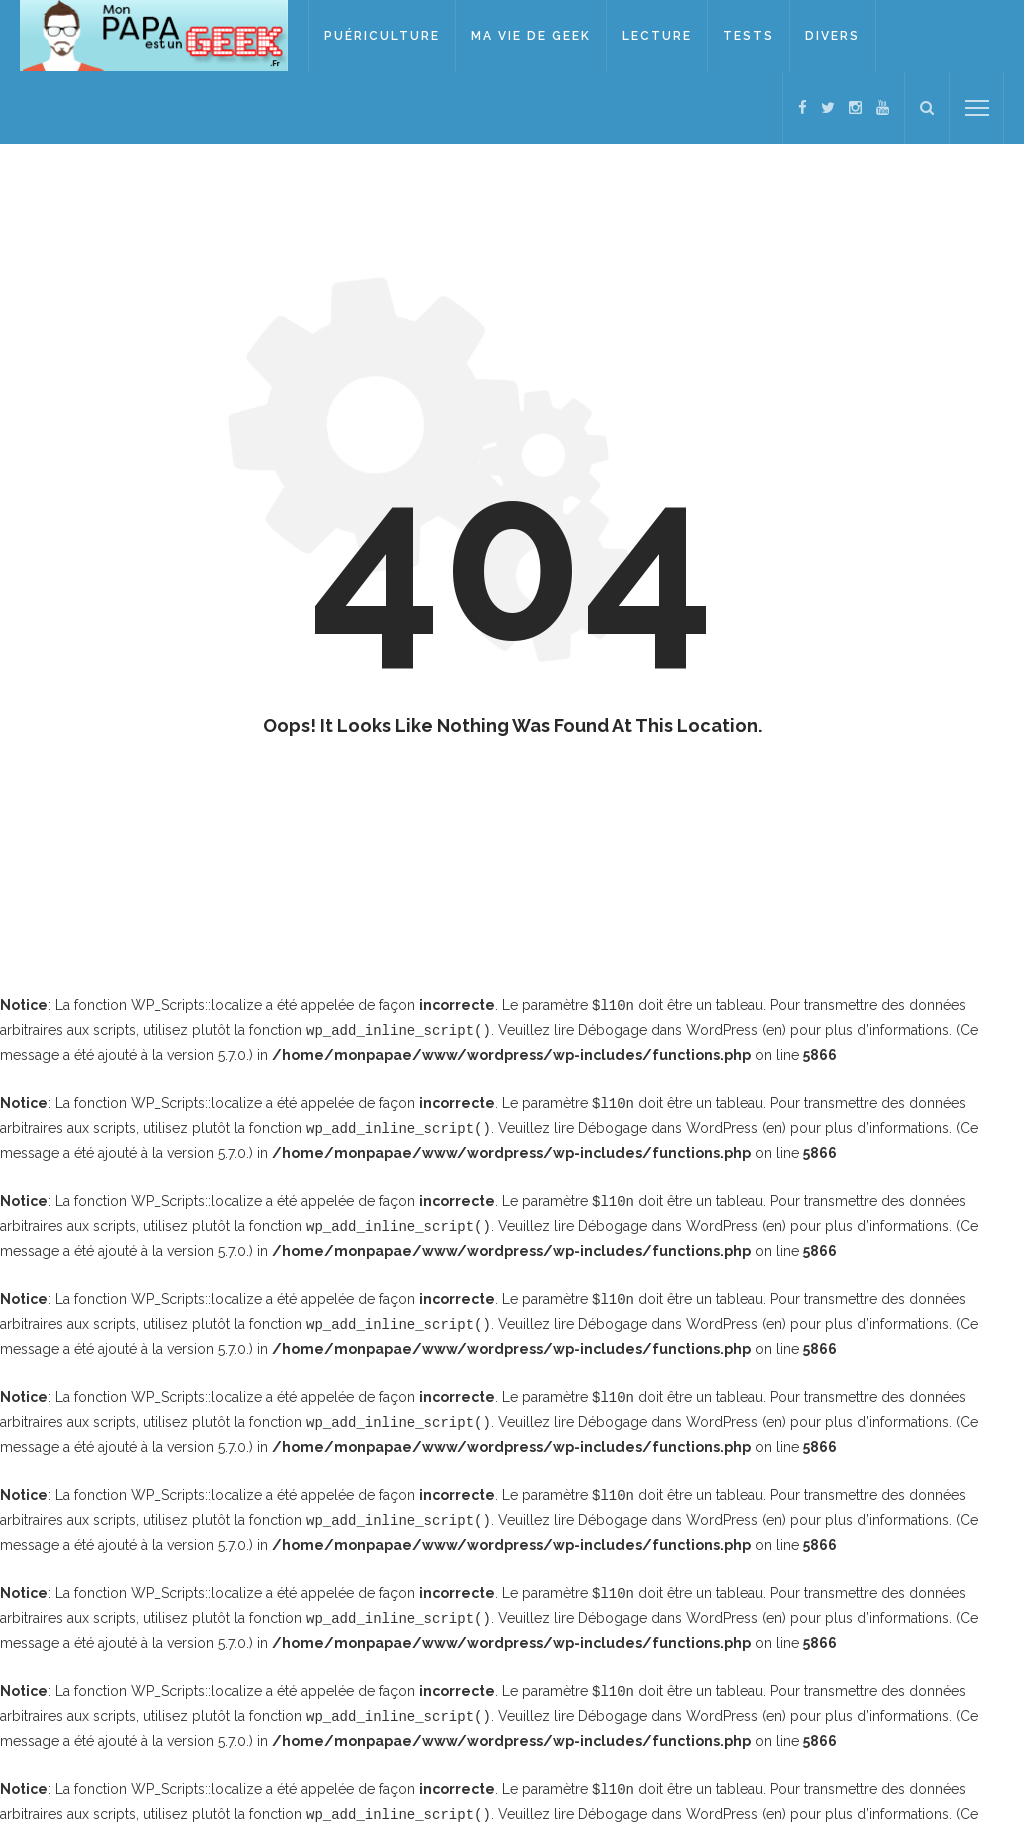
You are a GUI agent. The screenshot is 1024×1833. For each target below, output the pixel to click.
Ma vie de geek (533, 36)
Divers (834, 36)
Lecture (659, 36)
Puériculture (384, 36)
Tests (750, 36)
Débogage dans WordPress (668, 1029)
